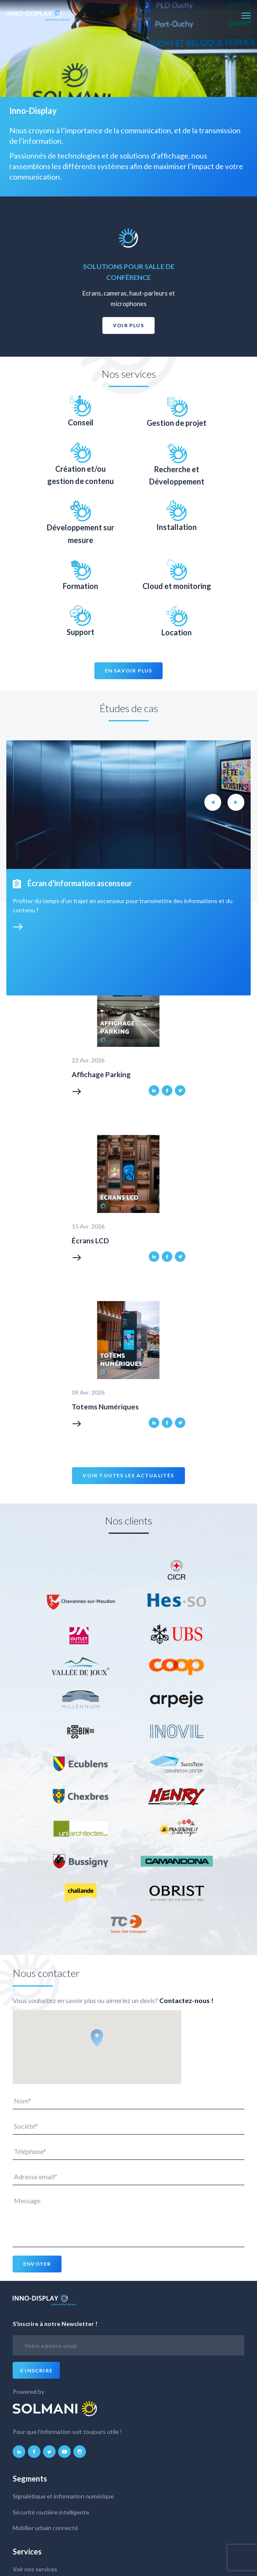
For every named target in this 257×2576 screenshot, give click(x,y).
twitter (180, 1090)
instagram (79, 2451)
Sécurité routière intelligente (51, 2512)
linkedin (154, 1090)
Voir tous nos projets (55, 863)
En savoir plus (129, 670)
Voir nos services (35, 2569)
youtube (64, 2451)
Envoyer (37, 2264)
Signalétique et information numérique (63, 2496)
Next (236, 802)
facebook (167, 1090)
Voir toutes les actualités (128, 1475)
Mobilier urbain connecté (45, 2527)
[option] (128, 276)
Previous (213, 802)
